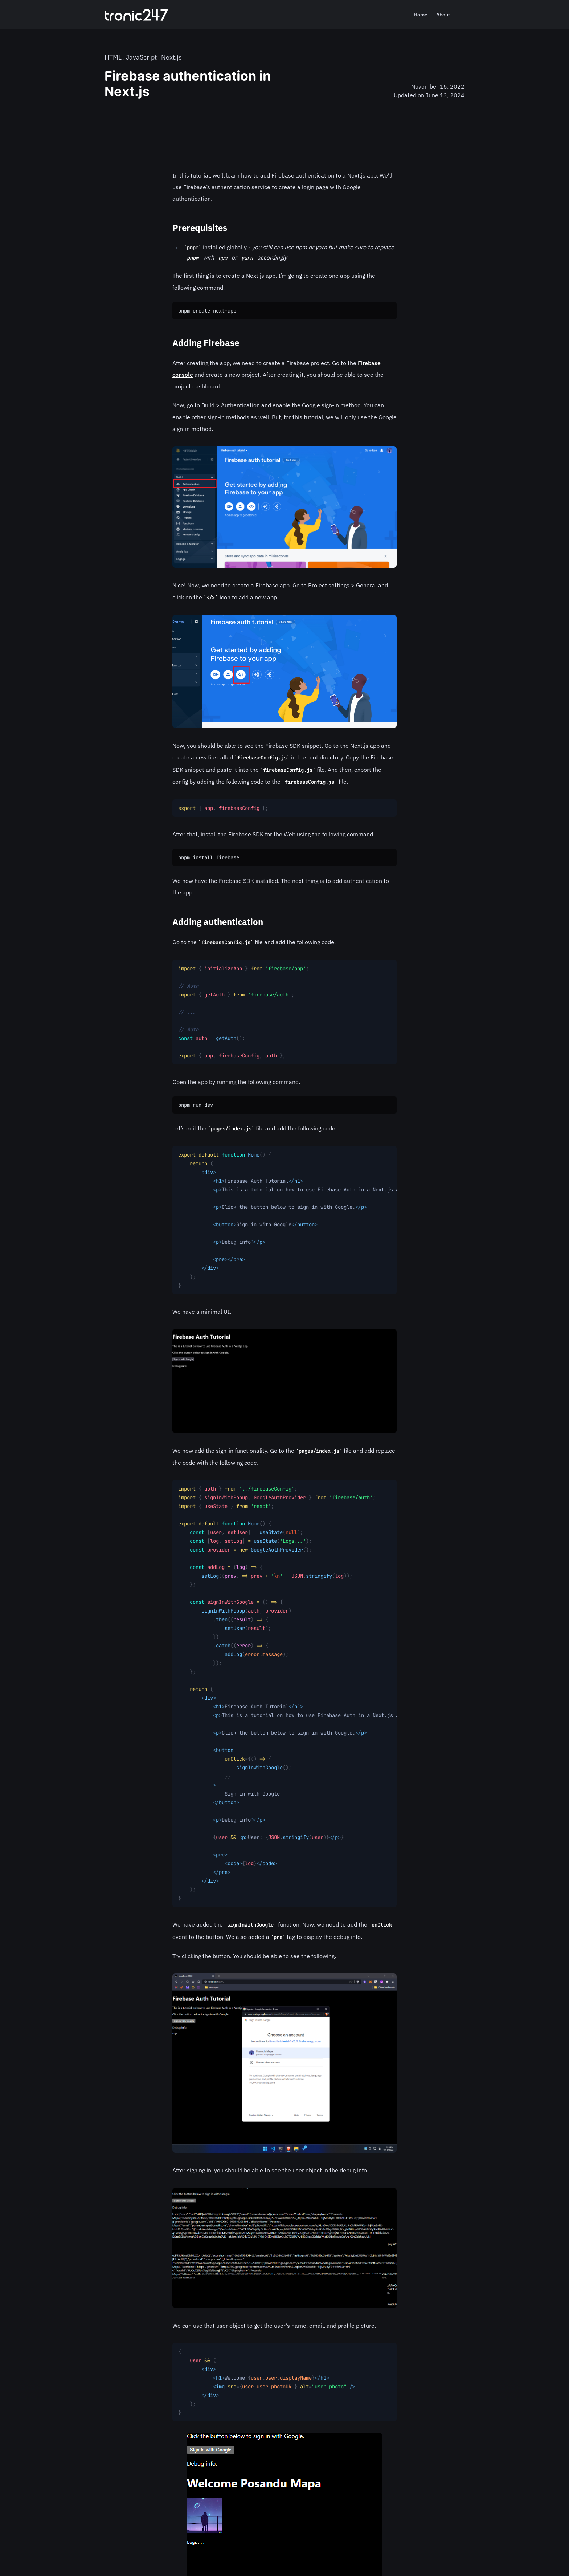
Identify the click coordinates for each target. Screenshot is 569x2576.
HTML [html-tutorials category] (113, 57)
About (443, 14)
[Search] (461, 14)
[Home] (136, 15)
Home (420, 14)
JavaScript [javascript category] (141, 57)
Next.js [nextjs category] (171, 57)
